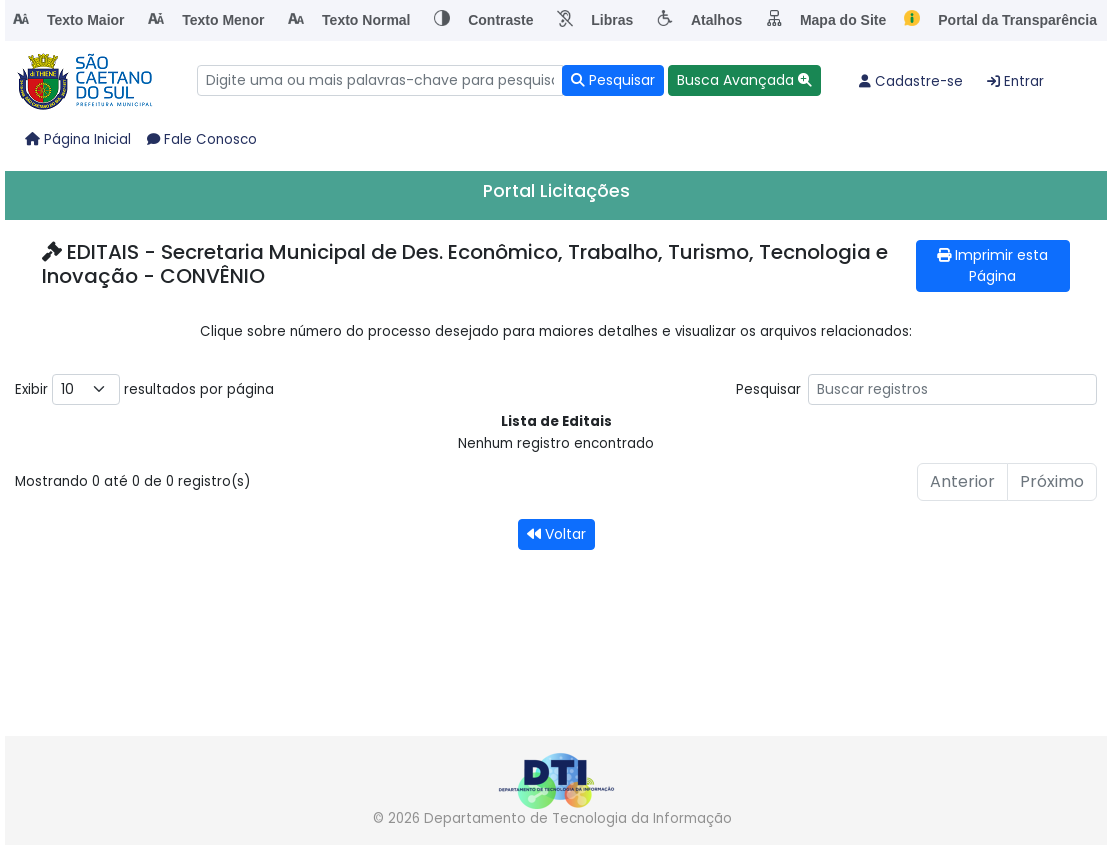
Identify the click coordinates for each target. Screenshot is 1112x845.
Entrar (1015, 81)
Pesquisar (916, 389)
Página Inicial (78, 139)
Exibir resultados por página (144, 389)
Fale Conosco (202, 139)
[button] (744, 80)
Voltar (556, 534)
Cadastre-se (911, 81)
